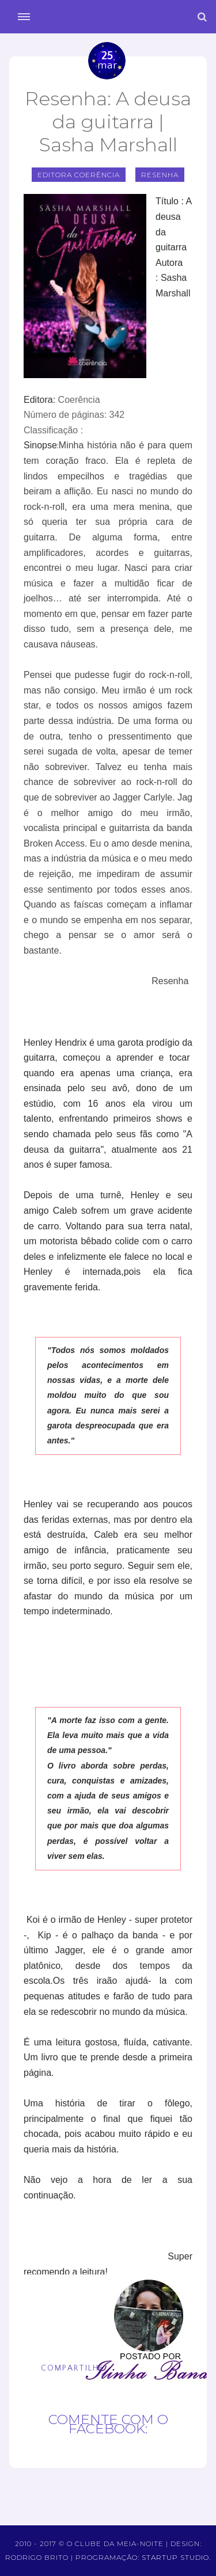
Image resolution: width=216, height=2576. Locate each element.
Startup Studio (175, 2557)
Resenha (160, 174)
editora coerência (78, 174)
